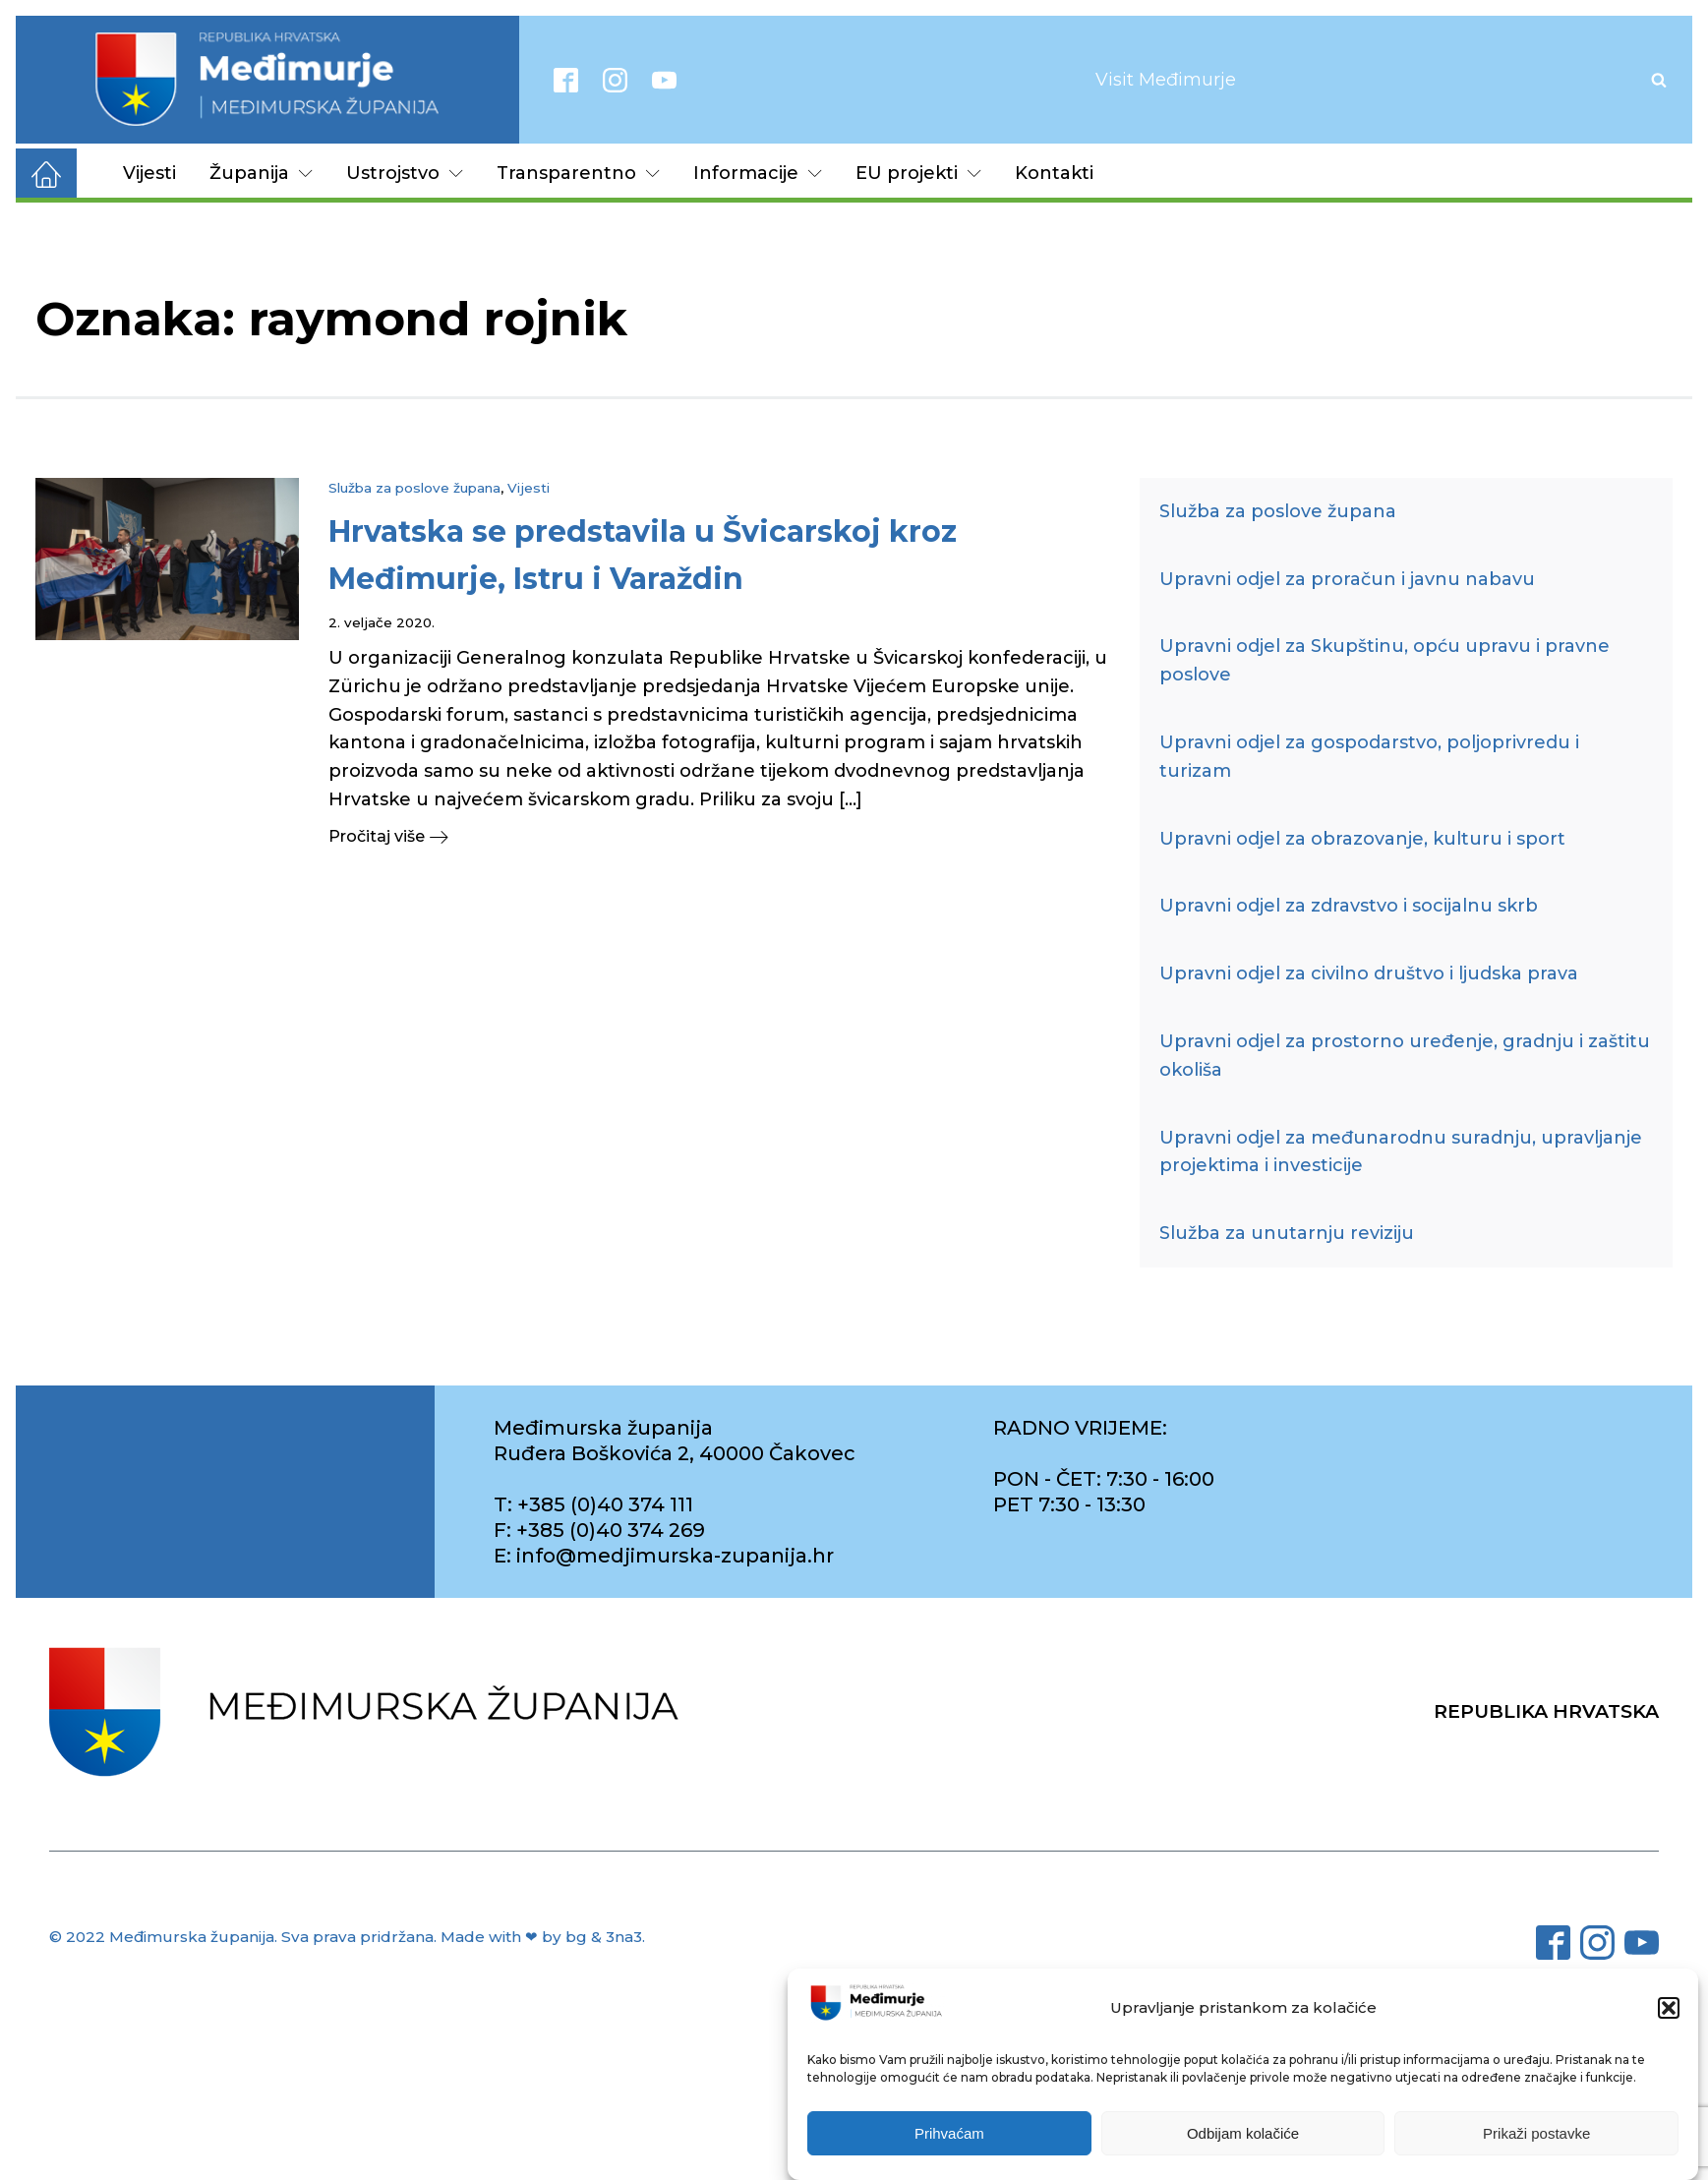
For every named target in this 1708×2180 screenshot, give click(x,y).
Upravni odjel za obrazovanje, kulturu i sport (1362, 839)
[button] (1669, 2008)
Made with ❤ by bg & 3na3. (543, 1936)
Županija (261, 173)
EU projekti (918, 173)
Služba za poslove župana (414, 488)
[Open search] (1659, 79)
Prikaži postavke (1536, 2133)
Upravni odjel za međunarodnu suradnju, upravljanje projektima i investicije (1400, 1152)
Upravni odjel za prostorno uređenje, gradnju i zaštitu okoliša (1404, 1056)
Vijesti (149, 173)
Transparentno (578, 173)
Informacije (757, 173)
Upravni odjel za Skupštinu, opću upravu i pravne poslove (1384, 660)
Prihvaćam (949, 2133)
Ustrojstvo (404, 173)
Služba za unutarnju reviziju (1286, 1233)
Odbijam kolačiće (1243, 2133)
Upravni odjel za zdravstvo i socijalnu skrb (1348, 905)
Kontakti (1054, 173)
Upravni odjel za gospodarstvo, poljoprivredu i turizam (1369, 757)
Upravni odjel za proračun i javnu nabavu (1347, 579)
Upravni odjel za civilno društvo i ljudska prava (1368, 973)
